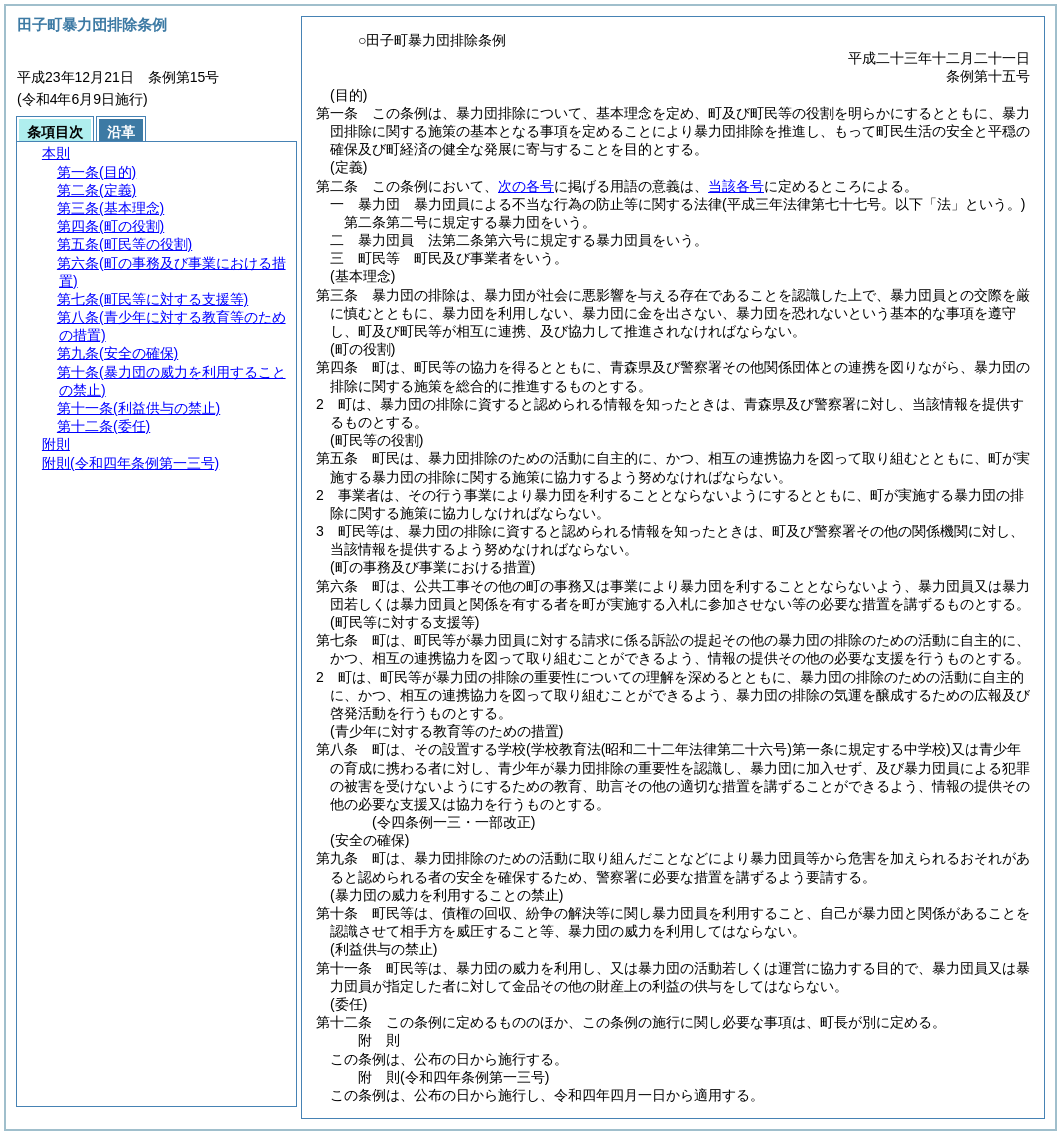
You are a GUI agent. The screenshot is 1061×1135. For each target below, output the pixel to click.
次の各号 (526, 186)
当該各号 (736, 186)
